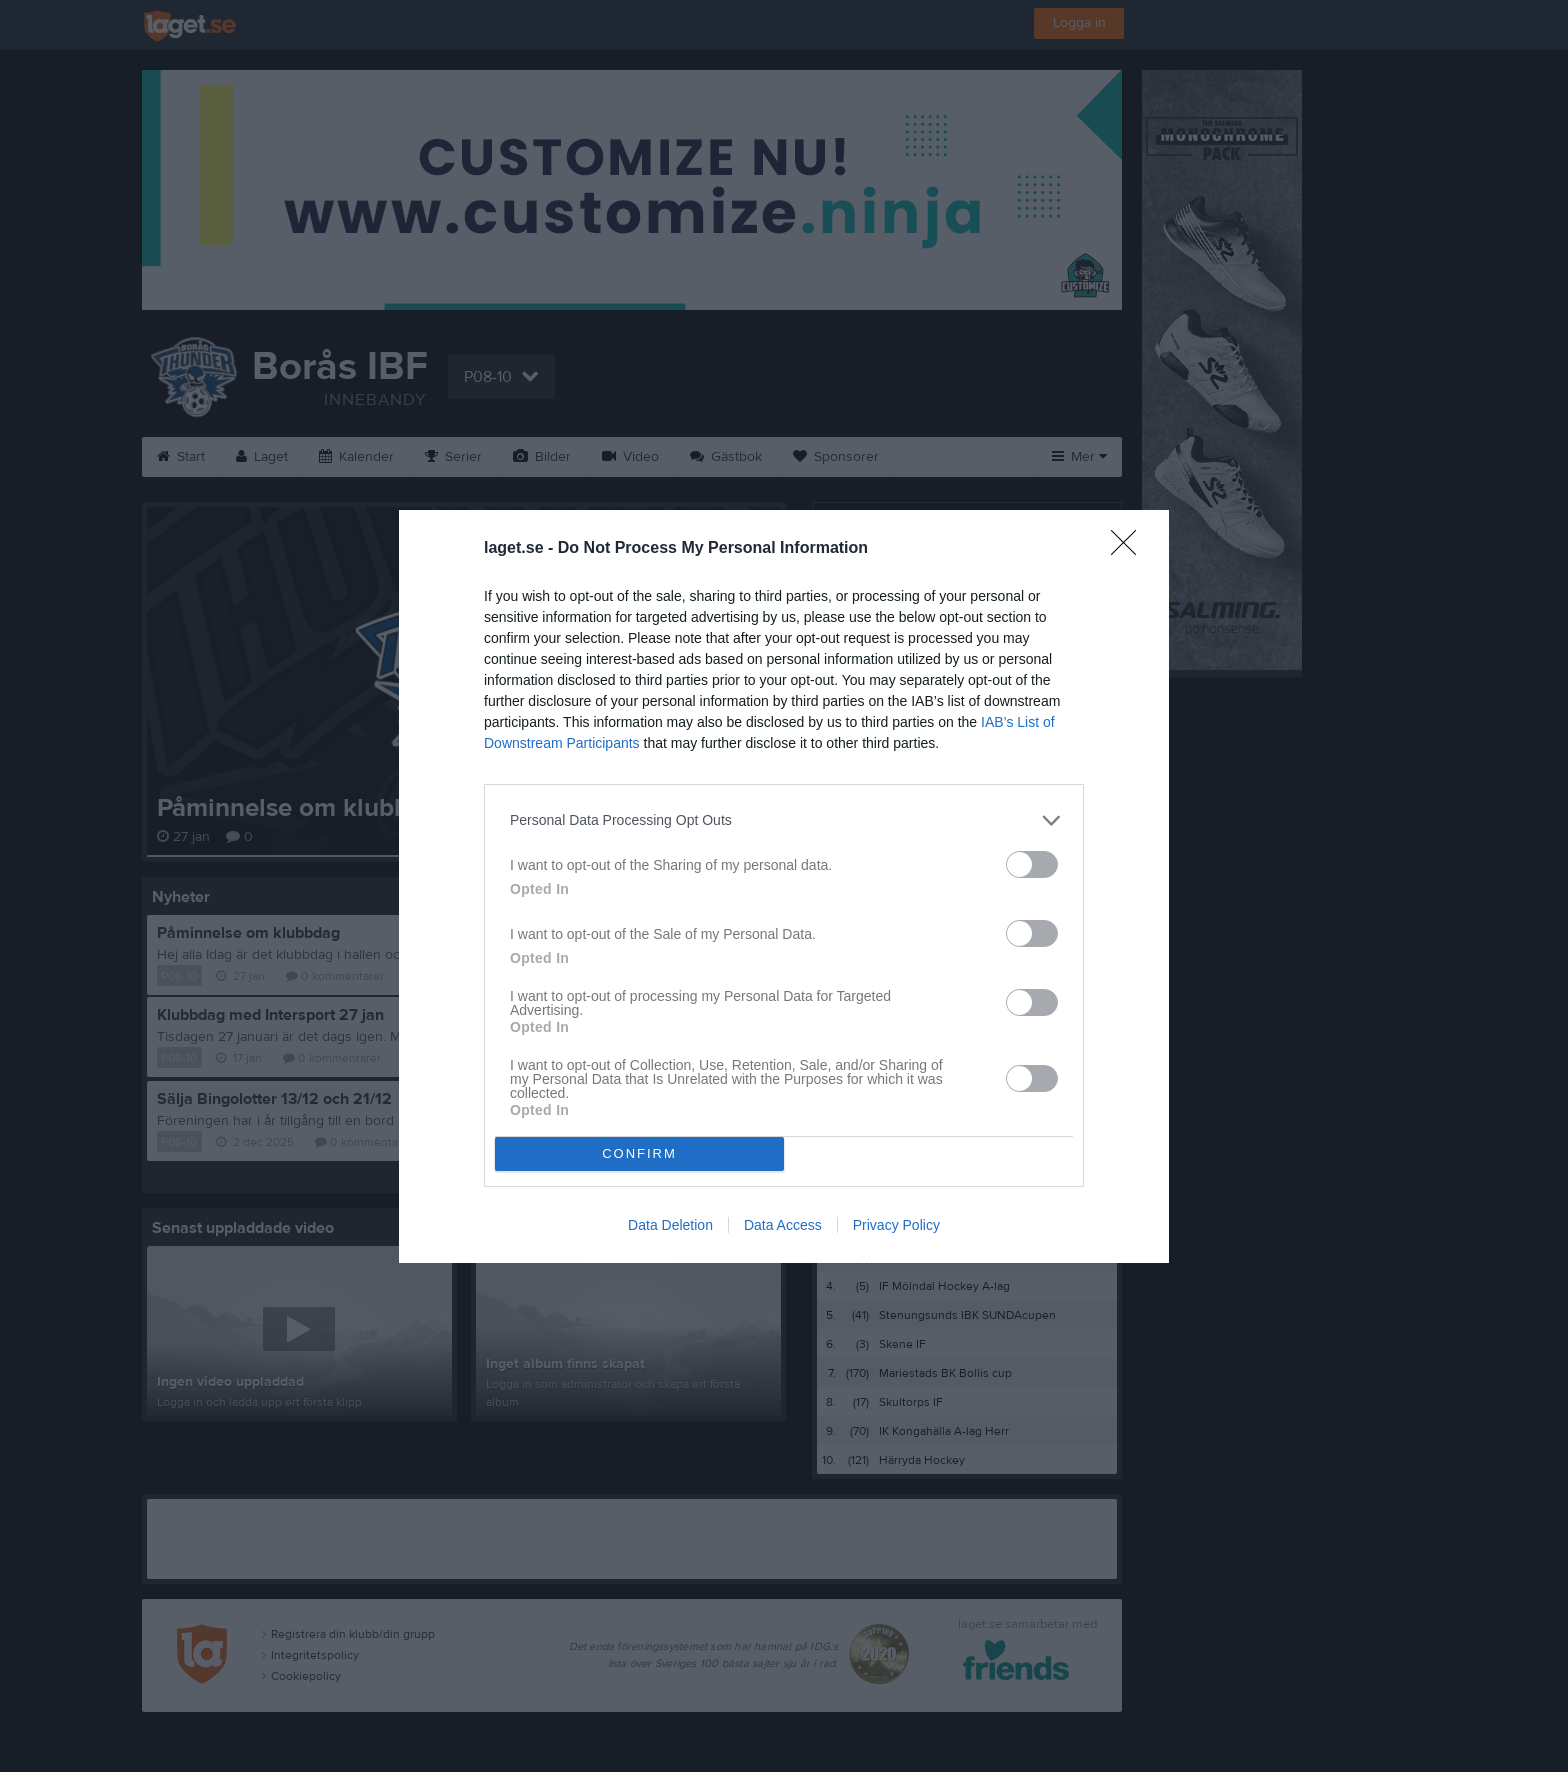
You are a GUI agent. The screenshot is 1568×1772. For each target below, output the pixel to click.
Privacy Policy (896, 1225)
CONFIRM (639, 1153)
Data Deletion (670, 1225)
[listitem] (784, 820)
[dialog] (784, 886)
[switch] (1032, 864)
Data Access (783, 1225)
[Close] (1130, 549)
